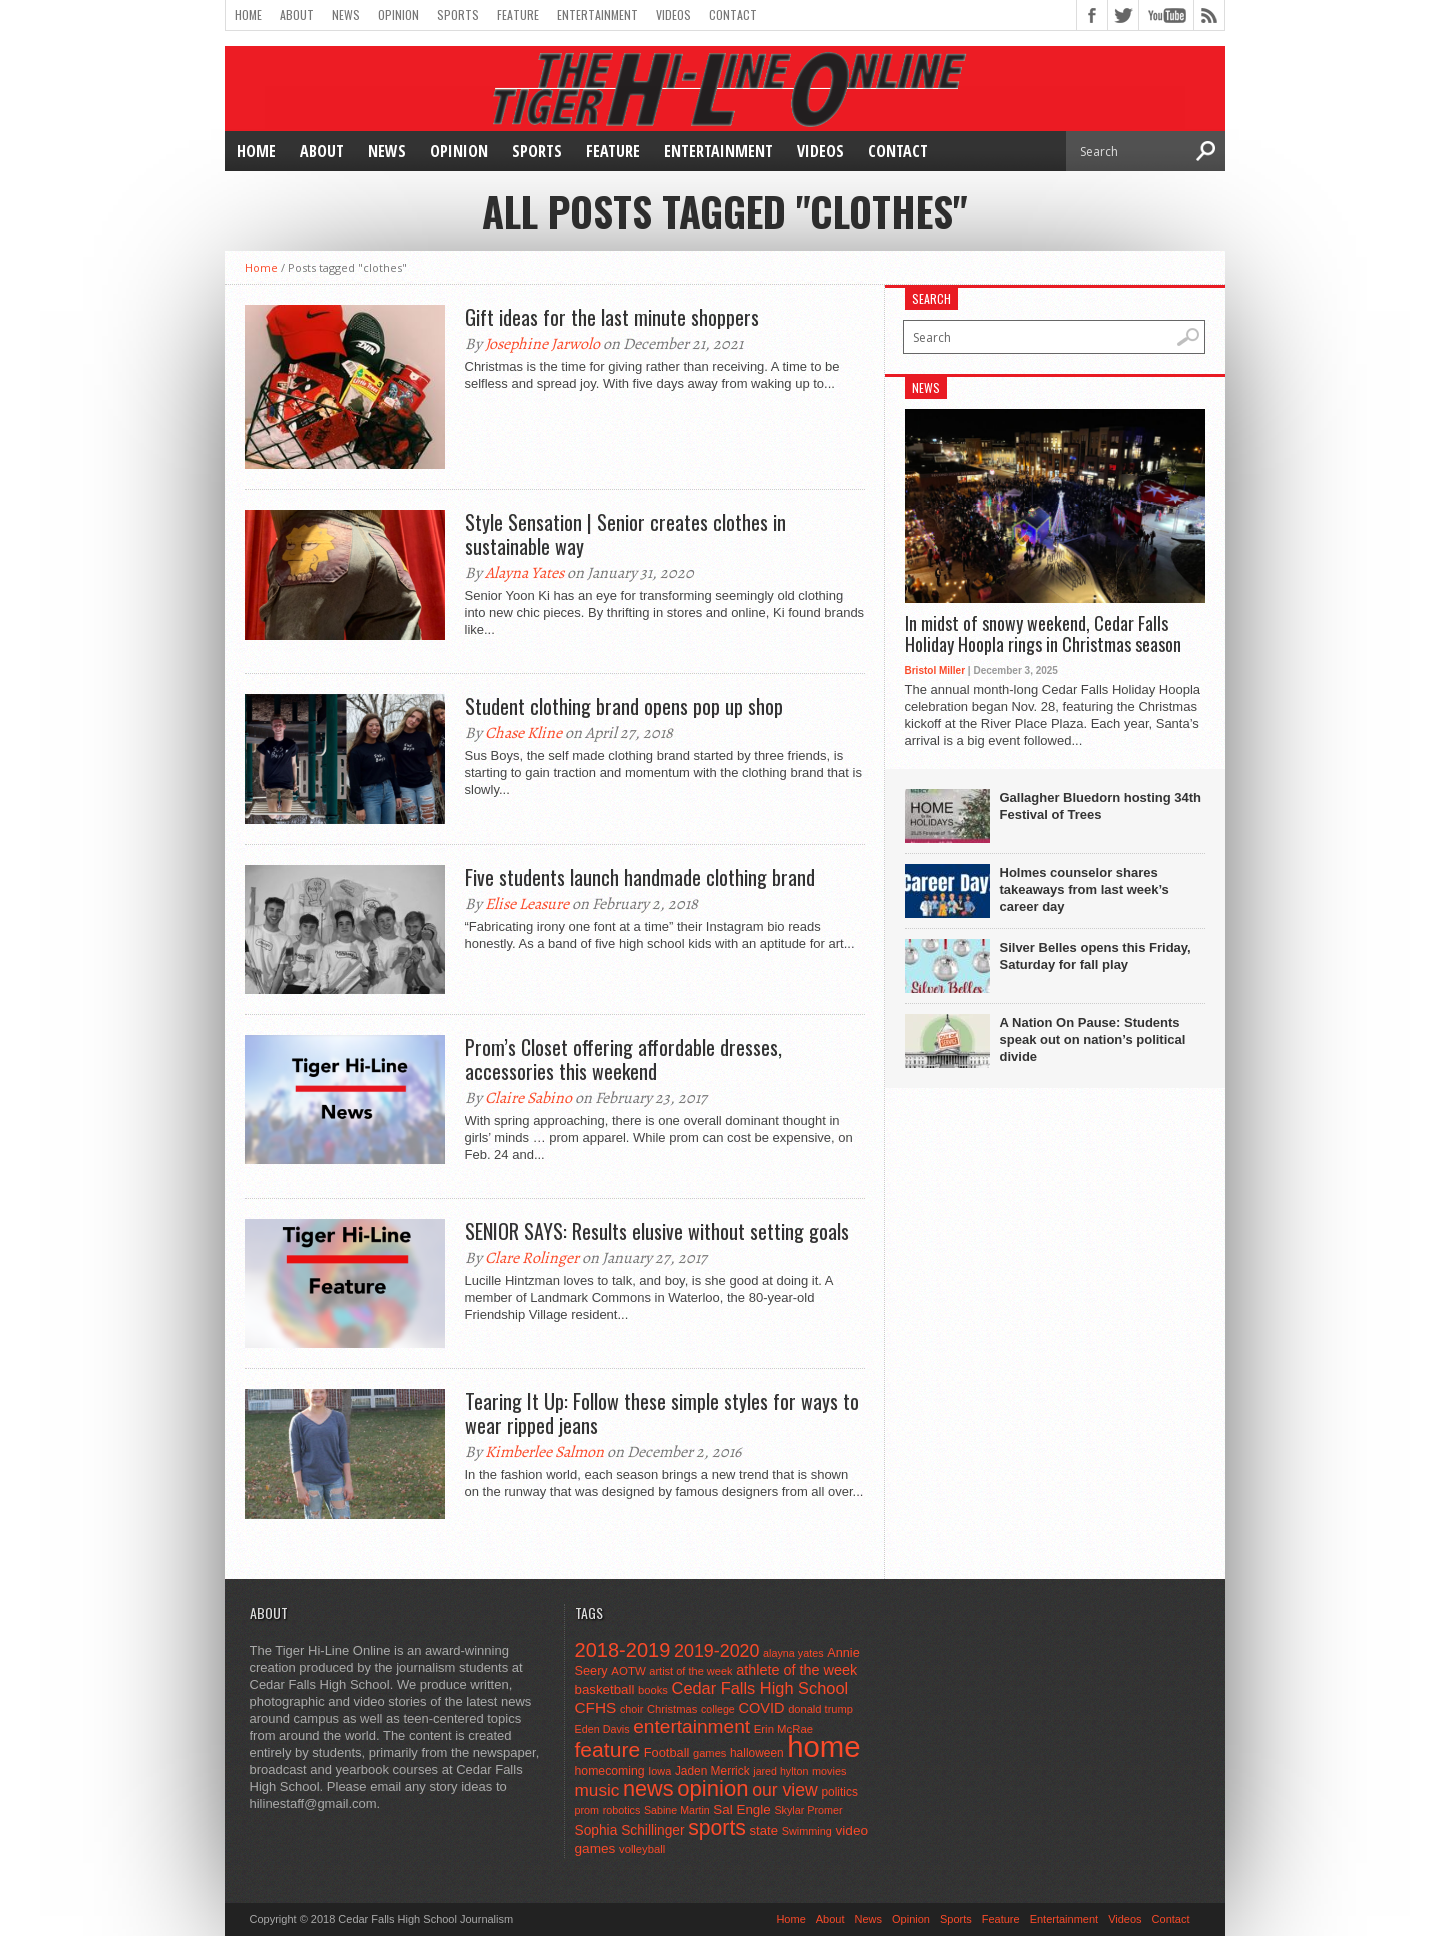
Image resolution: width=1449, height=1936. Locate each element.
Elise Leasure (527, 904)
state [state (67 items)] (764, 1830)
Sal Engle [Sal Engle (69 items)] (741, 1809)
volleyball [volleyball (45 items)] (642, 1849)
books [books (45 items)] (653, 1690)
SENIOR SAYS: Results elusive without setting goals (657, 1231)
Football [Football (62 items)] (667, 1752)
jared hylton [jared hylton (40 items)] (780, 1771)
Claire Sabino (528, 1098)
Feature (518, 14)
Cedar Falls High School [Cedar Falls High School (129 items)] (760, 1688)
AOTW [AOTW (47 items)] (628, 1671)
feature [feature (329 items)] (608, 1749)
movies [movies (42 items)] (829, 1771)
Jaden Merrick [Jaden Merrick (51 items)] (712, 1771)
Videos (673, 14)
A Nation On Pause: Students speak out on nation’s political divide (1093, 1039)
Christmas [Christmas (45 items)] (672, 1709)
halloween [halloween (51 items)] (757, 1753)
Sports (458, 14)
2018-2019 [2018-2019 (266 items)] (623, 1650)
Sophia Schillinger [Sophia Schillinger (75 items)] (630, 1830)
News (346, 14)
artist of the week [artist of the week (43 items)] (690, 1671)
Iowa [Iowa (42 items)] (659, 1771)
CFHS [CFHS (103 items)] (596, 1707)
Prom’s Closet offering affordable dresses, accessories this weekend (623, 1059)
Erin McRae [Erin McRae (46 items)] (783, 1729)
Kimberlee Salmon (544, 1452)
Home (248, 14)
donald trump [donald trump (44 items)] (820, 1709)
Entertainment (597, 14)
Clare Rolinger (532, 1258)
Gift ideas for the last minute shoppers (612, 317)
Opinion (398, 14)
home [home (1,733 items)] (823, 1746)
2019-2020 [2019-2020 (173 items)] (716, 1651)
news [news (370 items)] (648, 1788)
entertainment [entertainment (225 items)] (691, 1726)
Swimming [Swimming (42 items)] (807, 1831)
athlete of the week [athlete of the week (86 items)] (796, 1670)
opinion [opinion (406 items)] (712, 1788)
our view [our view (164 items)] (785, 1790)
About (297, 14)
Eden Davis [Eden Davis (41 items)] (602, 1729)
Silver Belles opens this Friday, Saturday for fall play (1095, 956)
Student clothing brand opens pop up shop (624, 706)
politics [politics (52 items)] (839, 1792)
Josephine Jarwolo (542, 344)
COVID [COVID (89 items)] (761, 1708)
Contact (733, 14)
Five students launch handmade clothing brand (640, 877)
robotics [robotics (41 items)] (622, 1810)
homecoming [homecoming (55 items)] (610, 1771)
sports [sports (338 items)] (717, 1827)
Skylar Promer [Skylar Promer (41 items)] (808, 1810)
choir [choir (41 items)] (631, 1709)
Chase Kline (523, 733)
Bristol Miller (935, 670)
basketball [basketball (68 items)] (605, 1689)
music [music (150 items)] (597, 1790)
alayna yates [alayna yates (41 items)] (793, 1653)
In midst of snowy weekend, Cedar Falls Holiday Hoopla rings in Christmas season (1043, 634)
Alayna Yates (524, 573)
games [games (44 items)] (709, 1753)
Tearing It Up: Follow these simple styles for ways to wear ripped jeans (662, 1413)
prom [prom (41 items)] (587, 1810)
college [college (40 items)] (718, 1709)
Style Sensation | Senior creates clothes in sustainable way (625, 534)
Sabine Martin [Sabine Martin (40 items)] (677, 1810)
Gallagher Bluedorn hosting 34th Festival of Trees (1101, 806)
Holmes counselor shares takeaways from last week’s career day (1084, 889)
